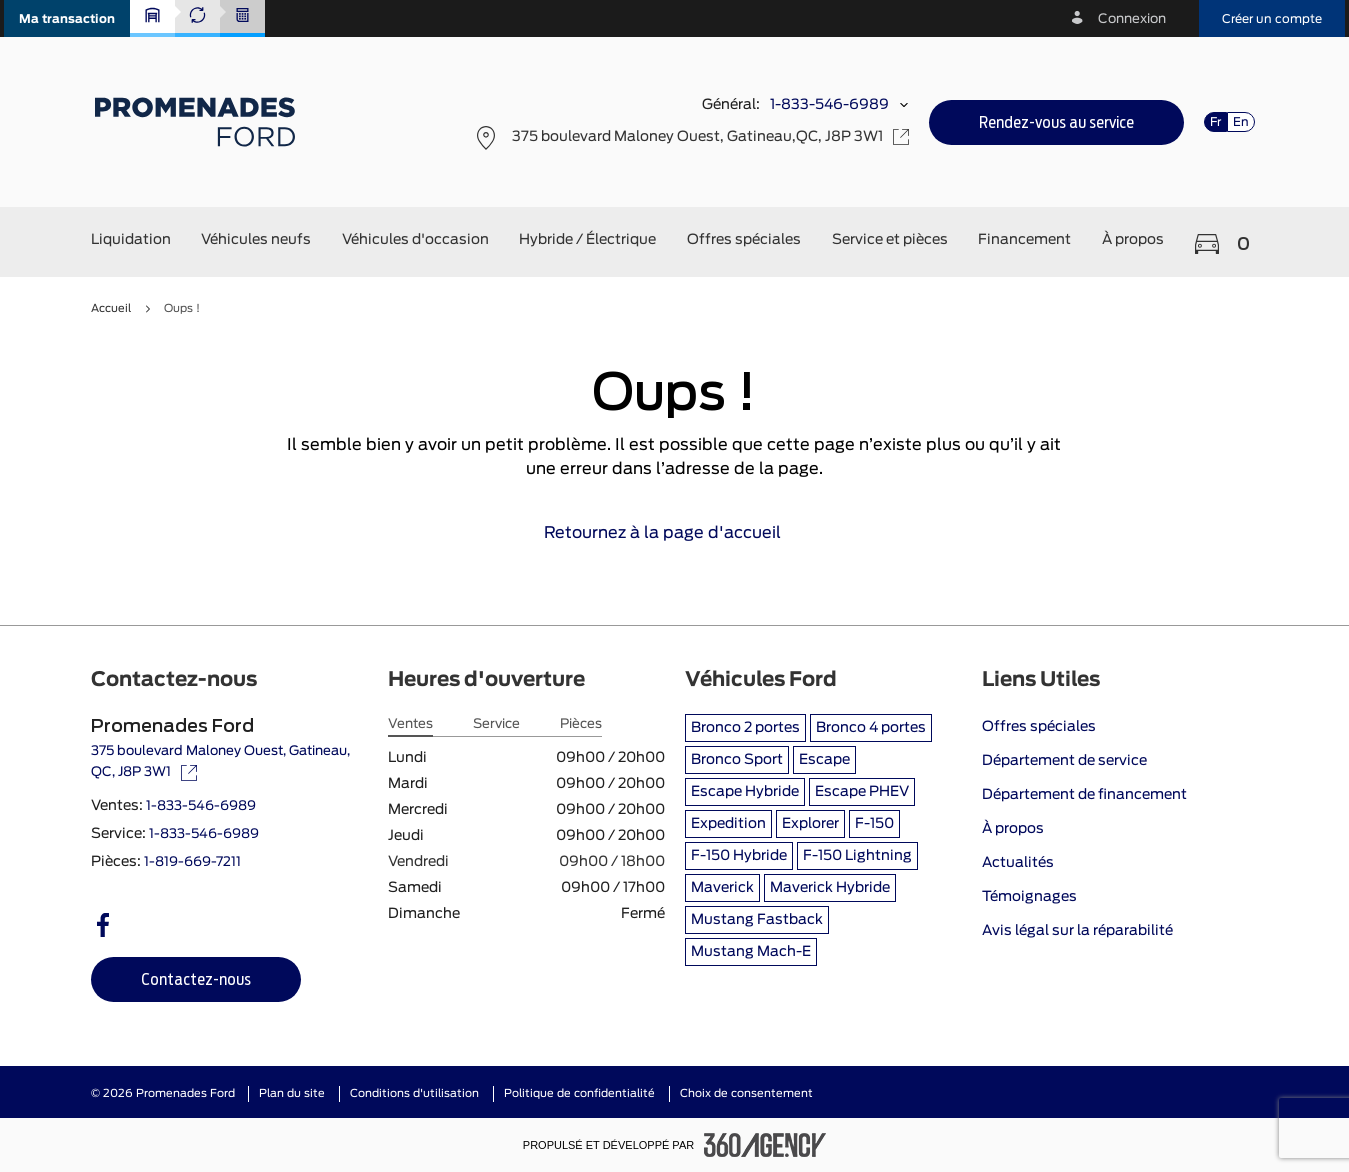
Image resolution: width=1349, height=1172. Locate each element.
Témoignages (1029, 897)
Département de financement (1084, 795)
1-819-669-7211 (192, 862)
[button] (67, 18)
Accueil (111, 308)
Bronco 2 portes (745, 728)
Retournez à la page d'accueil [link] (674, 533)
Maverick (722, 888)
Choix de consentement (746, 1093)
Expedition (728, 824)
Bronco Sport (737, 760)
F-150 (874, 824)
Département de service (1064, 761)
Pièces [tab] (581, 724)
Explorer (810, 824)
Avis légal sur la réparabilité (1077, 931)
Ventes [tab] (410, 724)
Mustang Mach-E (751, 952)
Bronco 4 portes (871, 728)
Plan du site (292, 1093)
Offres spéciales (1039, 727)
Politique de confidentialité (579, 1093)
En (1241, 122)
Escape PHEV (862, 792)
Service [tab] (496, 724)
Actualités (1018, 863)
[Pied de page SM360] (765, 1145)
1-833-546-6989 (829, 105)
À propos (1013, 829)
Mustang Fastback (757, 920)
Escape (824, 760)
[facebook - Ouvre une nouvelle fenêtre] (103, 925)
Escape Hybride (745, 792)
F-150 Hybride (739, 856)
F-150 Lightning (857, 856)
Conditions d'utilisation (414, 1093)
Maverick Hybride (830, 888)
